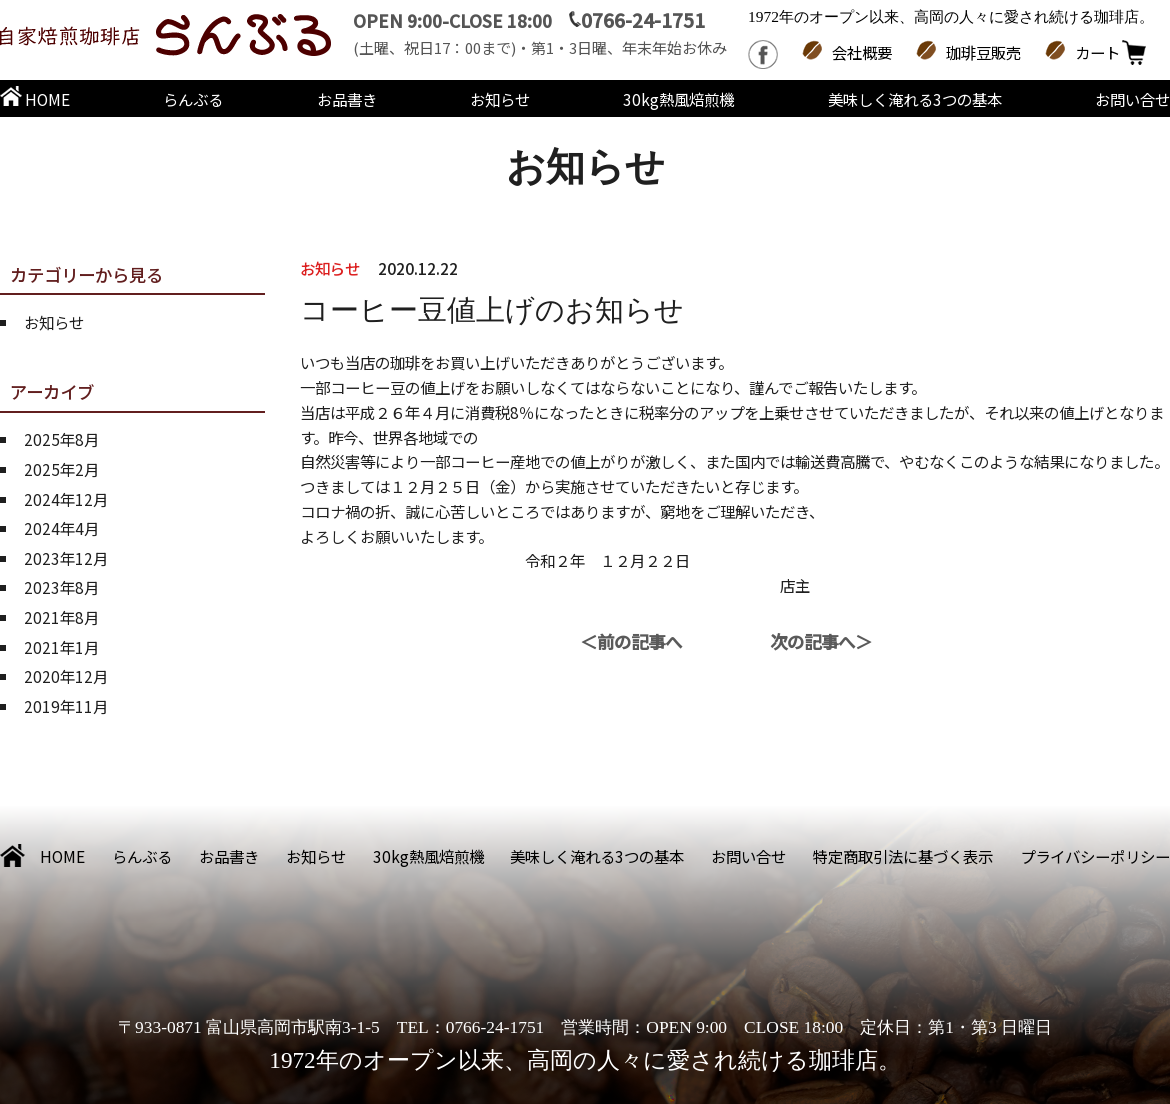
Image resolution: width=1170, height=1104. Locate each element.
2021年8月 (61, 617)
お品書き (347, 99)
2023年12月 (66, 558)
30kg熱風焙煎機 (678, 99)
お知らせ (500, 99)
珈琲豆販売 (983, 52)
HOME (35, 99)
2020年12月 (66, 676)
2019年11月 (66, 706)
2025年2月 (61, 469)
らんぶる (193, 99)
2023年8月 (61, 587)
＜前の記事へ (631, 641)
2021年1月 (61, 647)
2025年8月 (61, 439)
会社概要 (862, 52)
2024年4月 (61, 528)
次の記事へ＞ (821, 641)
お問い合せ (1132, 99)
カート (1097, 52)
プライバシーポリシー (1095, 856)
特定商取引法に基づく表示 (903, 856)
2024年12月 (66, 499)
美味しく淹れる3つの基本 (915, 99)
